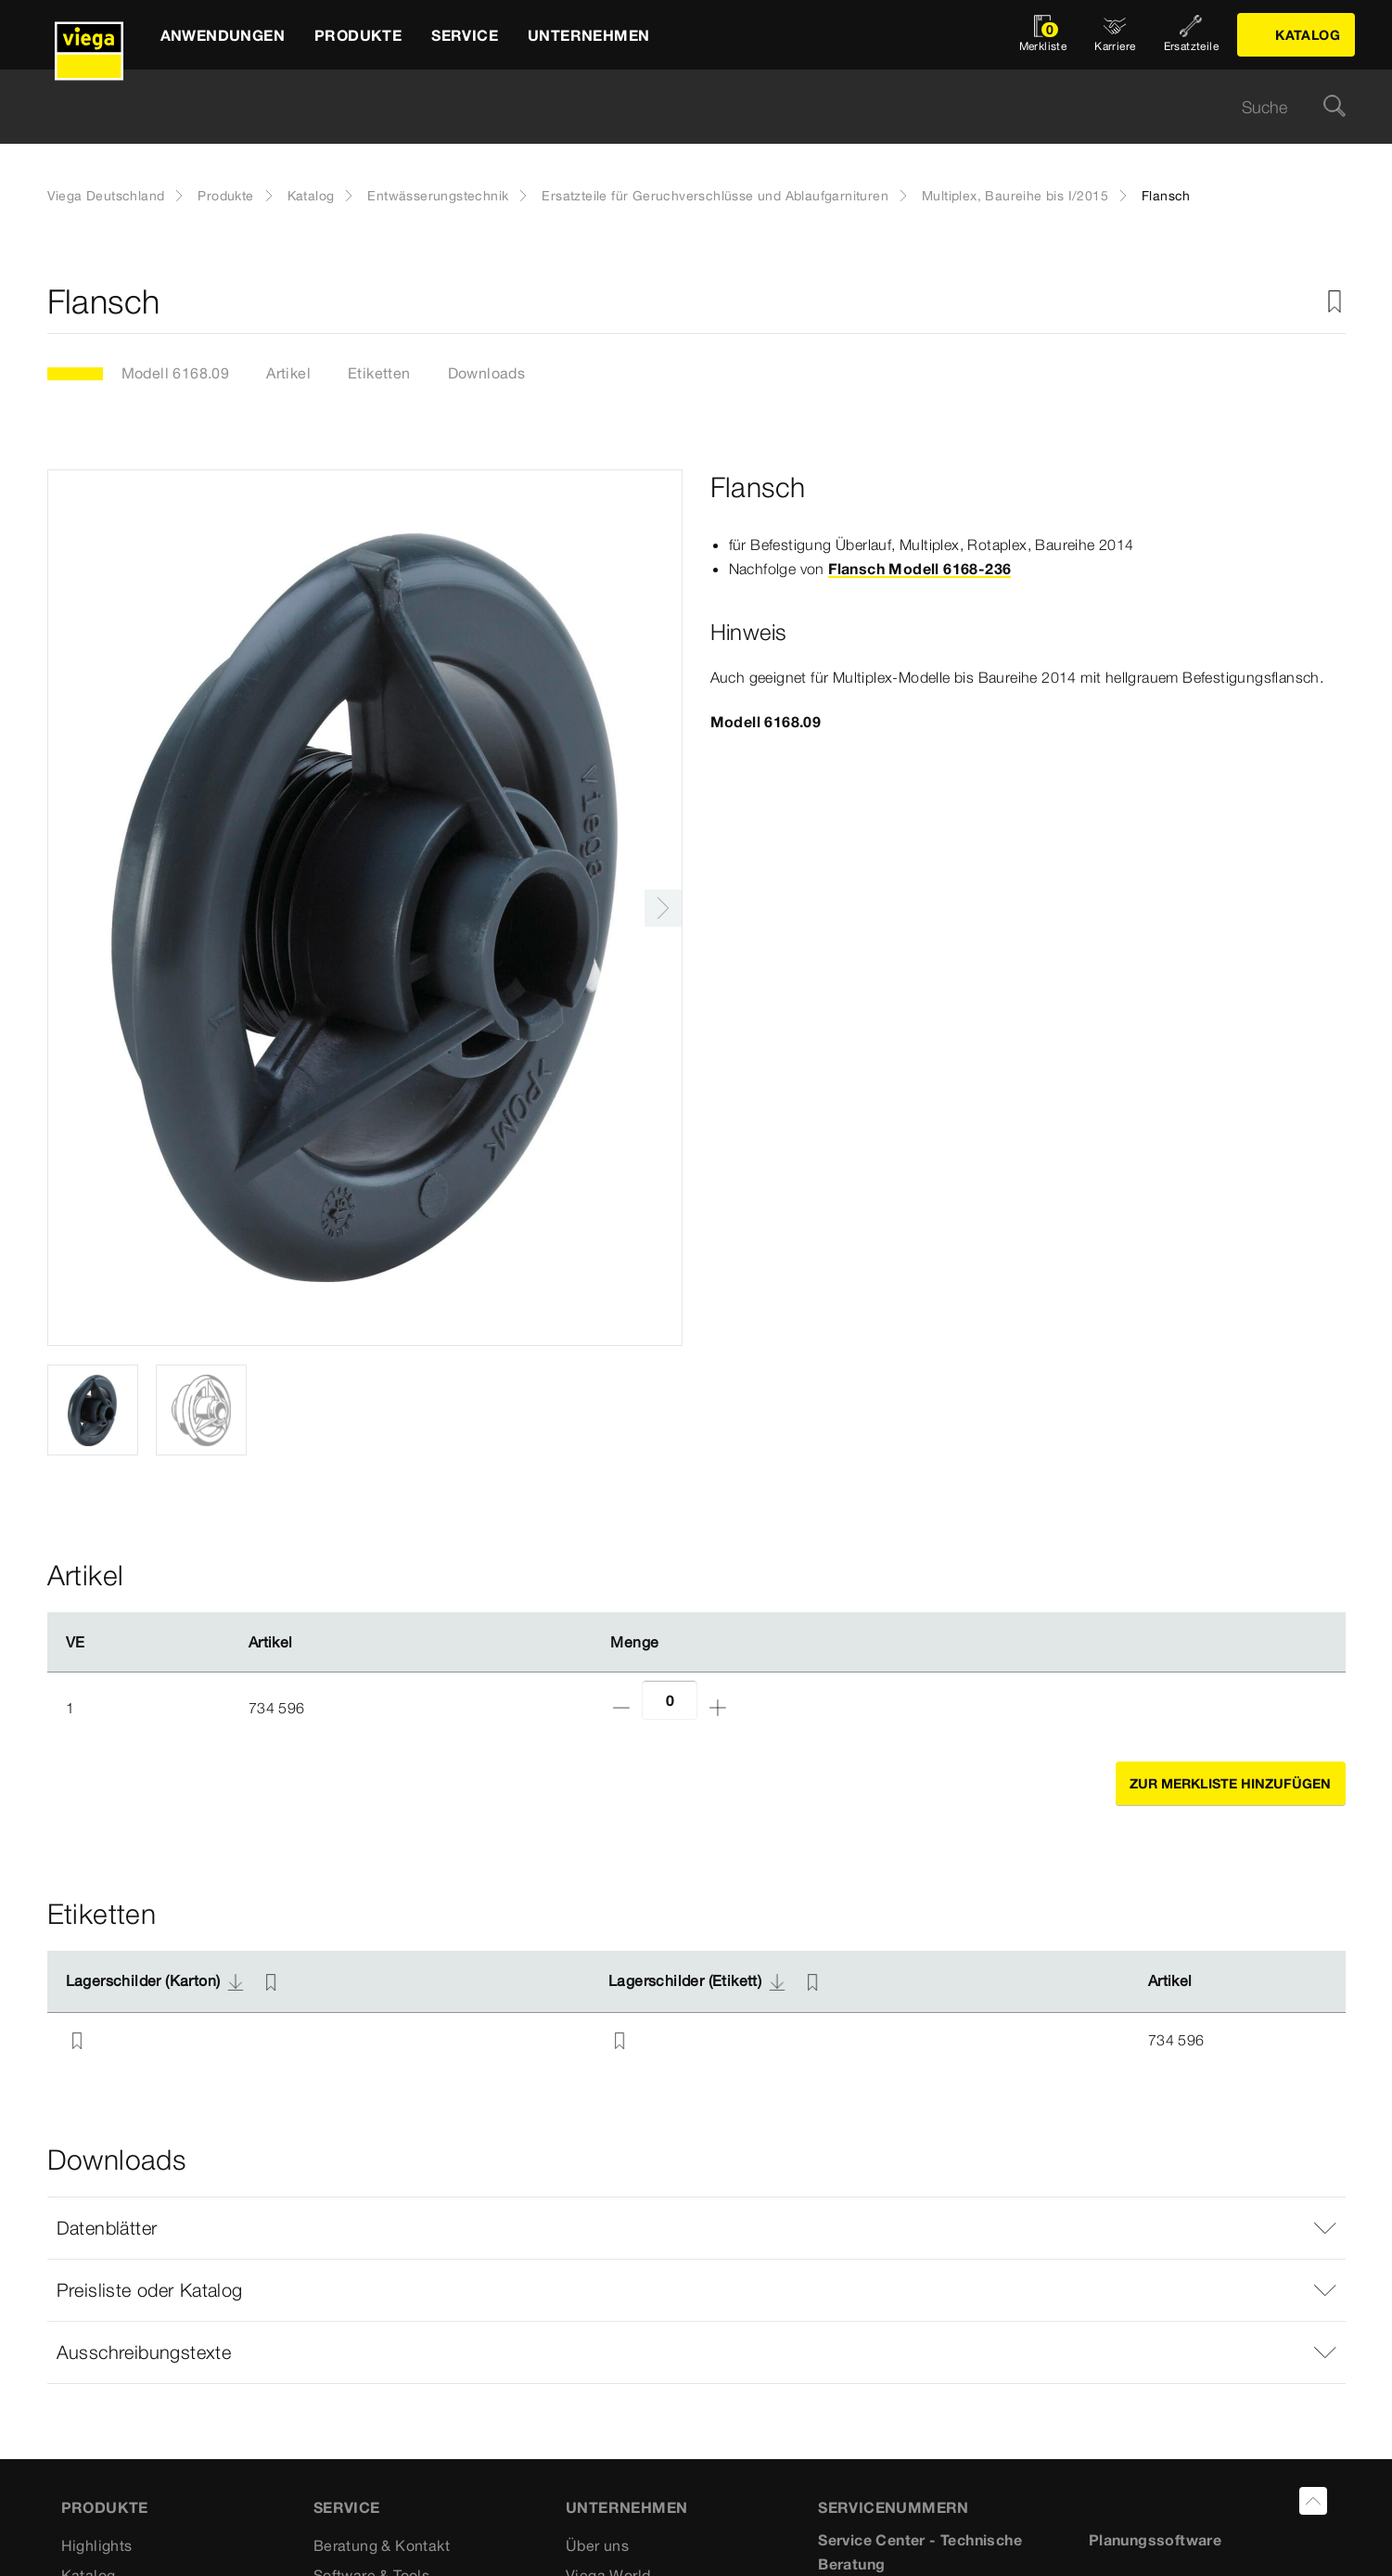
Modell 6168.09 (175, 373)
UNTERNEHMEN (626, 2507)
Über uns (597, 2545)
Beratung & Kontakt (381, 2545)
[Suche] (1334, 107)
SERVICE (346, 2507)
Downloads (487, 373)
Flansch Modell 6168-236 (919, 568)
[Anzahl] (669, 1700)
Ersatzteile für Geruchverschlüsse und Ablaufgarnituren (715, 195)
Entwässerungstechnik (437, 195)
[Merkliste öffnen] (1043, 35)
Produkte (225, 195)
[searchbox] (680, 107)
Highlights (97, 2545)
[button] (696, 2228)
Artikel (288, 373)
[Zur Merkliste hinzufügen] (1334, 302)
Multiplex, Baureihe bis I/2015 (1015, 195)
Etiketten (379, 373)
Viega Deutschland (106, 195)
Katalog (311, 195)
